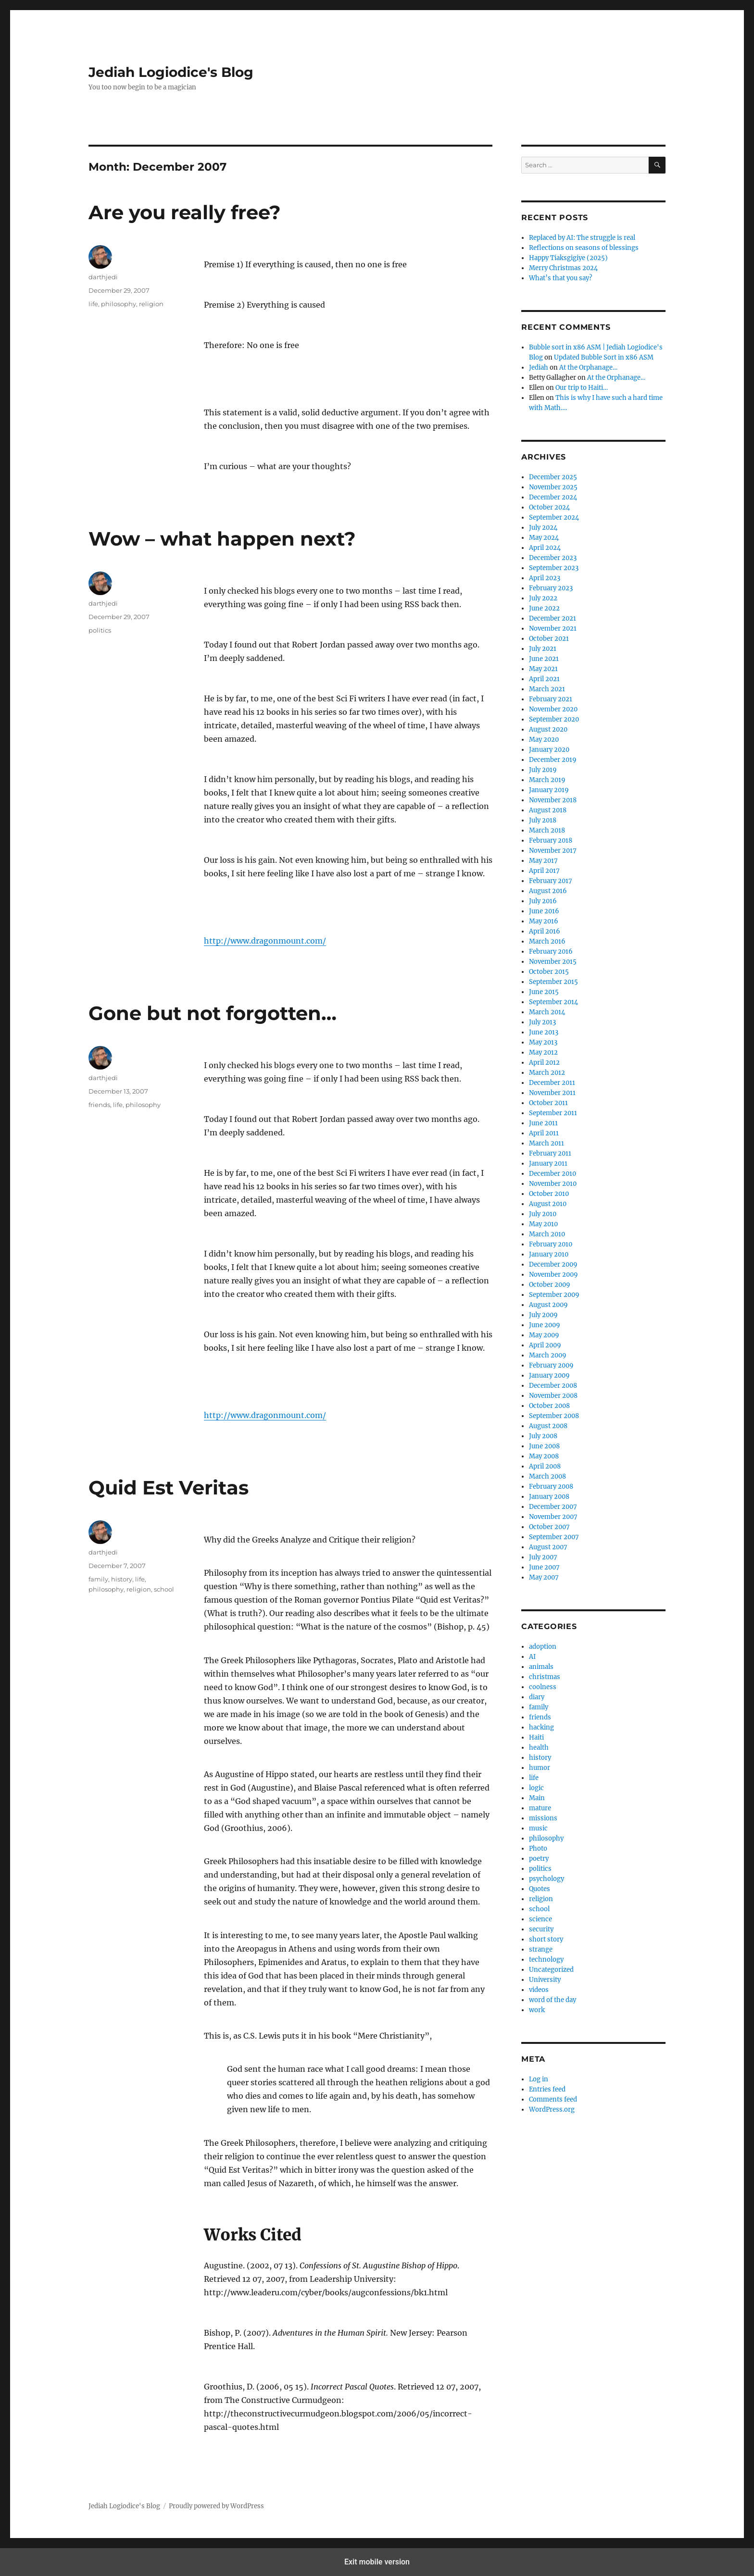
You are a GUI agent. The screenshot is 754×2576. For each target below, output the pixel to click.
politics (99, 630)
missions (543, 1818)
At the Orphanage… (588, 367)
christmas (544, 1677)
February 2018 (550, 840)
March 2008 (547, 1476)
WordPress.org (552, 2109)
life (93, 304)
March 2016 (547, 941)
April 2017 (544, 871)
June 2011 (543, 1123)
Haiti (536, 1737)
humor (539, 1768)
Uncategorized (551, 1970)
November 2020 (553, 709)
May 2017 (543, 861)
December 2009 (553, 1264)
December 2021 (552, 618)
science (540, 1919)
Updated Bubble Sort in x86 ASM (603, 357)
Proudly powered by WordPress (216, 2506)
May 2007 (544, 1577)
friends (99, 1104)
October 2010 (549, 1194)
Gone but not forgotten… (212, 1013)
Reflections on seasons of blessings (584, 248)
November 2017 (553, 850)
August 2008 (548, 1426)
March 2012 (547, 1073)
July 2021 (542, 649)
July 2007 (543, 1557)
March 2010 (547, 1234)
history (121, 1579)
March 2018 (547, 830)
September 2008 (554, 1416)
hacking (541, 1727)
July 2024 (543, 527)
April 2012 (544, 1062)
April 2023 (544, 578)
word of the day (552, 2000)
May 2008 (544, 1456)
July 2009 (543, 1315)
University (545, 1980)
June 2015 (544, 992)
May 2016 (543, 921)
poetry (539, 1858)
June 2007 (544, 1567)
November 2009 (553, 1274)
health (539, 1747)
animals (541, 1667)
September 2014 (553, 1002)
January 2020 (549, 750)
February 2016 (551, 951)
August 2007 (548, 1547)
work (537, 2010)
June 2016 (544, 911)
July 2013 (542, 1022)
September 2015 (553, 982)
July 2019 (543, 770)
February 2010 (550, 1244)
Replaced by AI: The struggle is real (582, 238)
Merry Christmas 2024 (563, 268)
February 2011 (550, 1153)
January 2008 (549, 1497)
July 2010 (542, 1214)
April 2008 (545, 1466)
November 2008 (553, 1396)
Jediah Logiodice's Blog (170, 72)
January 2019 (549, 790)
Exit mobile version (377, 2561)
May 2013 (543, 1042)
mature (540, 1808)
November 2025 (553, 487)
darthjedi (103, 277)
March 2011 (546, 1143)
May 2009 (544, 1335)
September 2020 (554, 719)
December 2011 (552, 1083)
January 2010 (548, 1254)
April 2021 (544, 679)
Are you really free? (184, 212)
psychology (546, 1879)
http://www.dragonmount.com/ (265, 941)
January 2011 (548, 1163)
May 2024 (544, 538)
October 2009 (549, 1285)
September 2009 (554, 1295)
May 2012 (543, 1052)
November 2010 (553, 1184)
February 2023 (551, 588)
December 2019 (553, 760)
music (538, 1828)
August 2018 (547, 810)
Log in (538, 2079)
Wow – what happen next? (222, 538)
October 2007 (549, 1527)
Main (537, 1798)
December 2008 (553, 1385)
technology (546, 1959)
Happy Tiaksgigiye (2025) (568, 258)
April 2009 (545, 1345)
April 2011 (544, 1133)
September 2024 (554, 517)
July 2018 (542, 820)
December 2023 (553, 558)
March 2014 (547, 1012)
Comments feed (553, 2099)
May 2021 (543, 669)
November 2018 (553, 800)
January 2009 (549, 1375)
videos (539, 1990)
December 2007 (553, 1507)
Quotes (539, 1889)
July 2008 (543, 1436)
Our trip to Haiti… (581, 388)
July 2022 (543, 598)
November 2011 (552, 1093)
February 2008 (551, 1486)
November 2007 (553, 1517)
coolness (542, 1687)
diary (536, 1697)
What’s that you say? (560, 278)
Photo (538, 1848)
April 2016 (544, 931)
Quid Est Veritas (168, 1487)
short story (546, 1939)
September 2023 (553, 568)
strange (541, 1949)
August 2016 (548, 891)
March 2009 (547, 1355)
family (98, 1579)
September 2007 (554, 1537)
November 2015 (553, 962)
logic (536, 1788)
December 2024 (553, 497)
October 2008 (549, 1406)
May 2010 (543, 1224)
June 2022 (544, 608)
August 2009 (548, 1305)
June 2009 (544, 1325)
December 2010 (552, 1174)
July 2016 (543, 901)
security (541, 1929)
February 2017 (550, 881)
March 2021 (547, 689)
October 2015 (549, 972)
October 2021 (549, 639)
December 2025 (553, 477)
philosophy (118, 304)
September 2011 (553, 1113)
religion (151, 304)
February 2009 (551, 1365)
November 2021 (553, 628)
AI (532, 1657)
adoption (542, 1647)
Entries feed (547, 2089)
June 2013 (543, 1032)
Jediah (538, 367)
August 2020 (548, 729)
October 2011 (548, 1103)
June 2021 (544, 659)
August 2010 (547, 1204)
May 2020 (544, 739)
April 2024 (545, 548)
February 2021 (550, 699)
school (164, 1589)
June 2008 (544, 1446)
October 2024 (549, 507)
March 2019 (547, 780)
